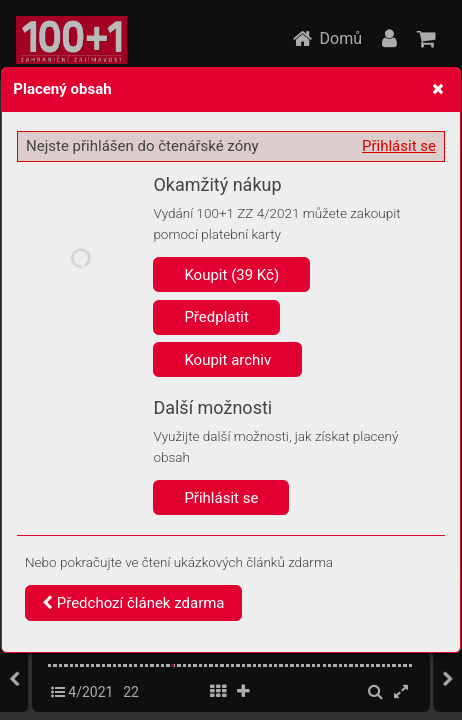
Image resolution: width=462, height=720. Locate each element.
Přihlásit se (399, 146)
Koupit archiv (227, 360)
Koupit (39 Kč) (231, 275)
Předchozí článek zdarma (133, 603)
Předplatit (216, 317)
